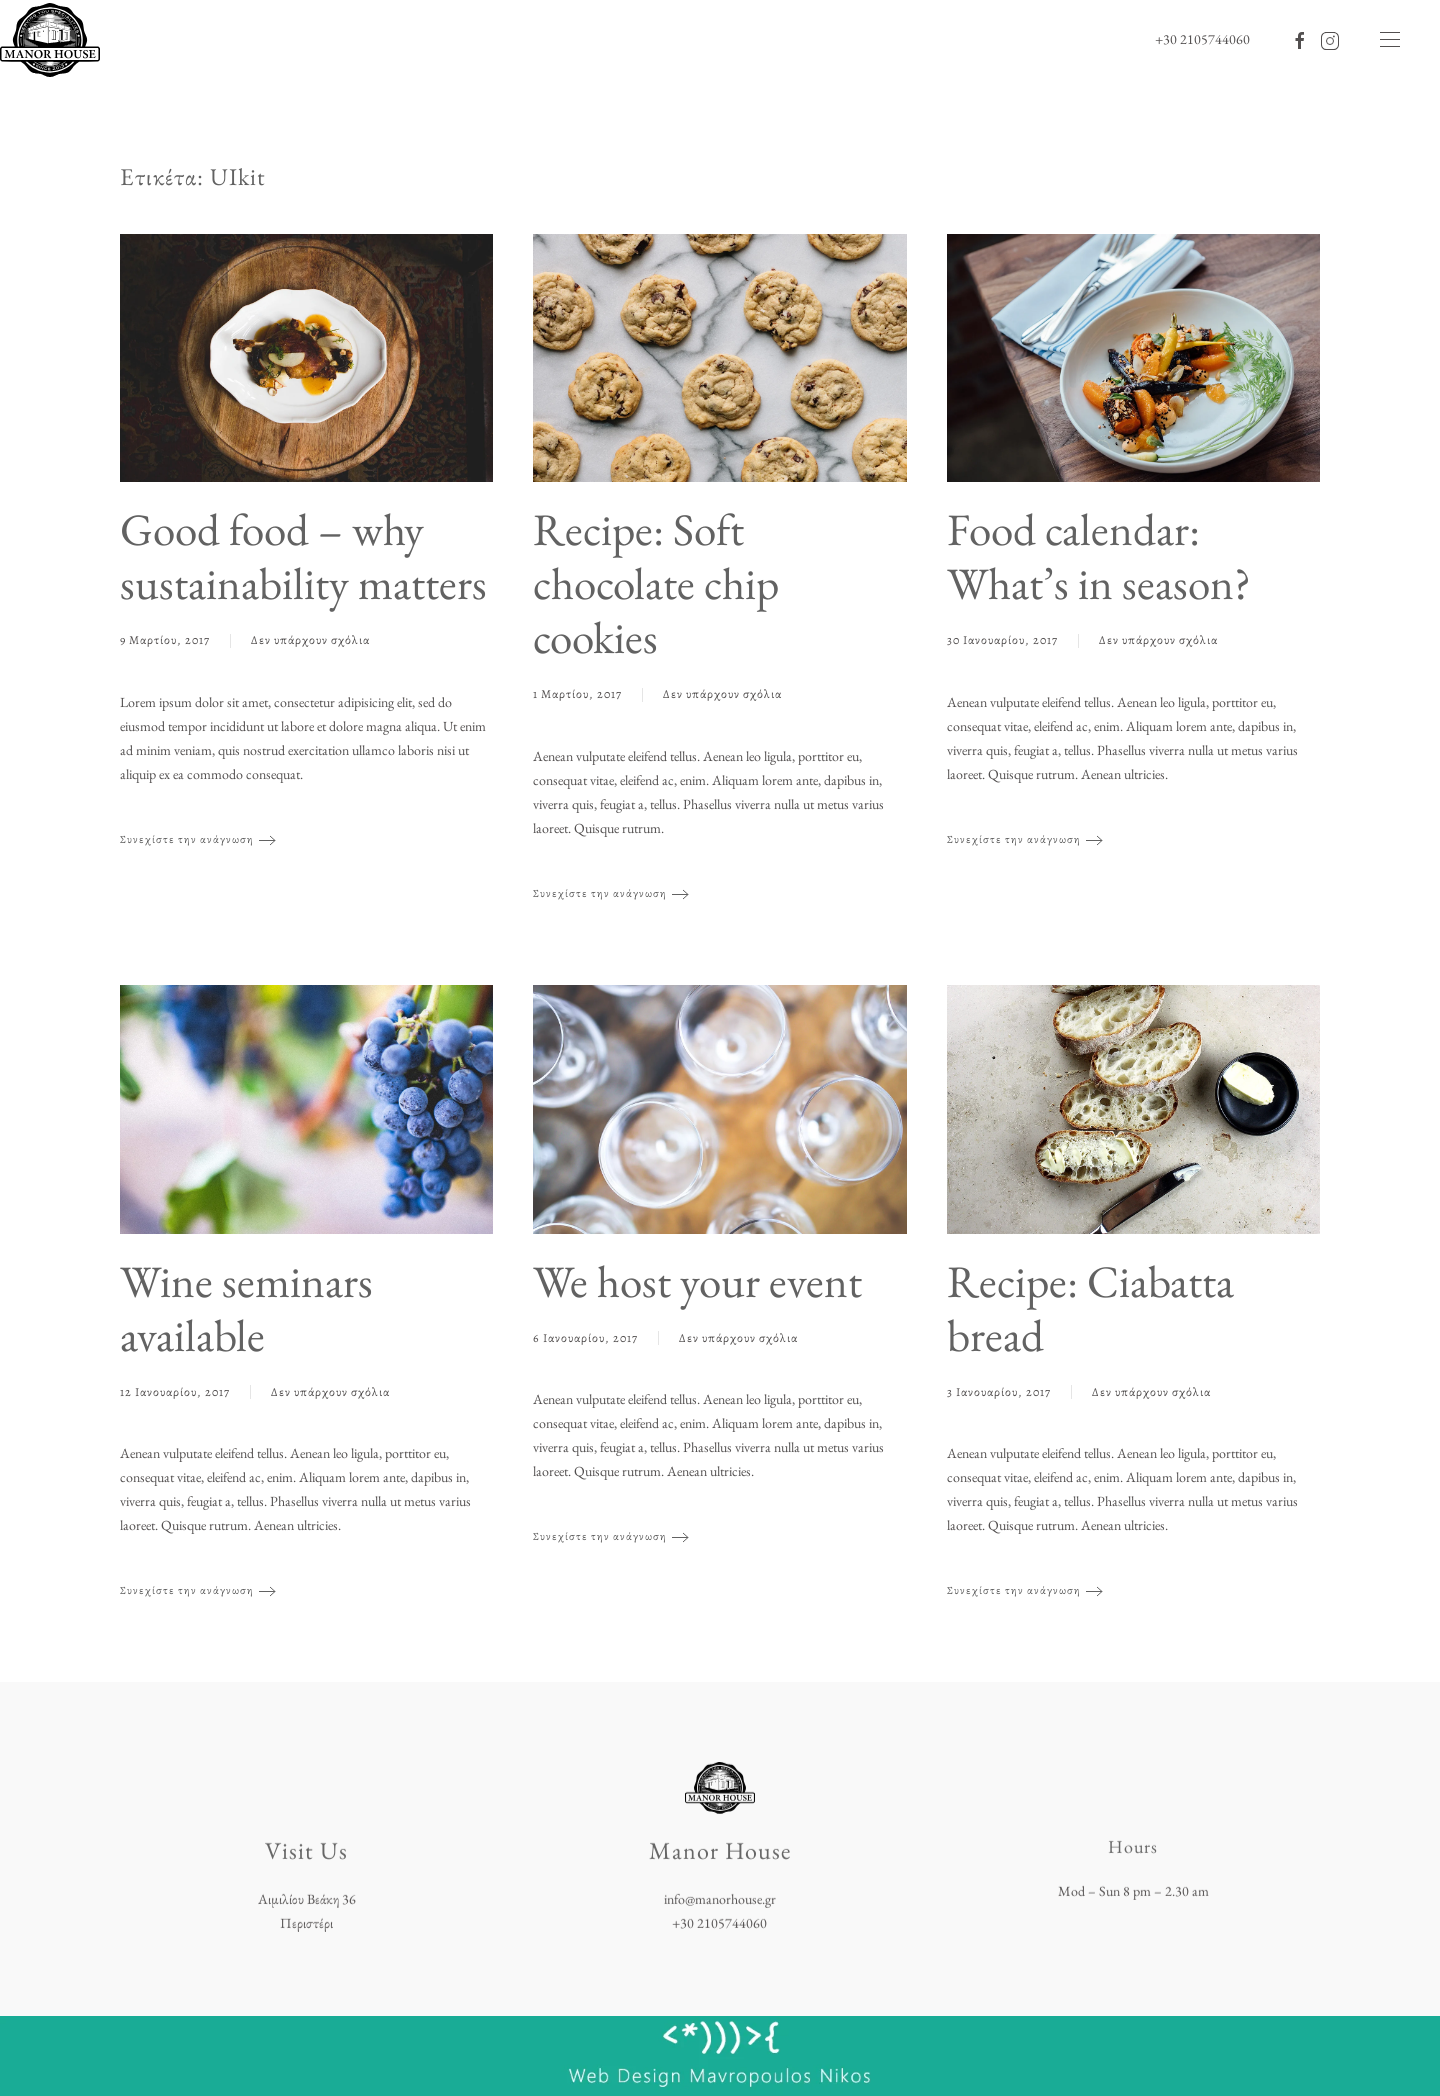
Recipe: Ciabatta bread (1090, 1308)
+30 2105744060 (1202, 39)
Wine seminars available (246, 1308)
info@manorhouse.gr (720, 1897)
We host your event (697, 1281)
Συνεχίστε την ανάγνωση (187, 839)
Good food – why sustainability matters (303, 556)
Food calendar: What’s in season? (1099, 556)
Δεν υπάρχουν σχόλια (310, 641)
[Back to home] (50, 40)
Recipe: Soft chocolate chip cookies (656, 583)
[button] (1390, 40)
